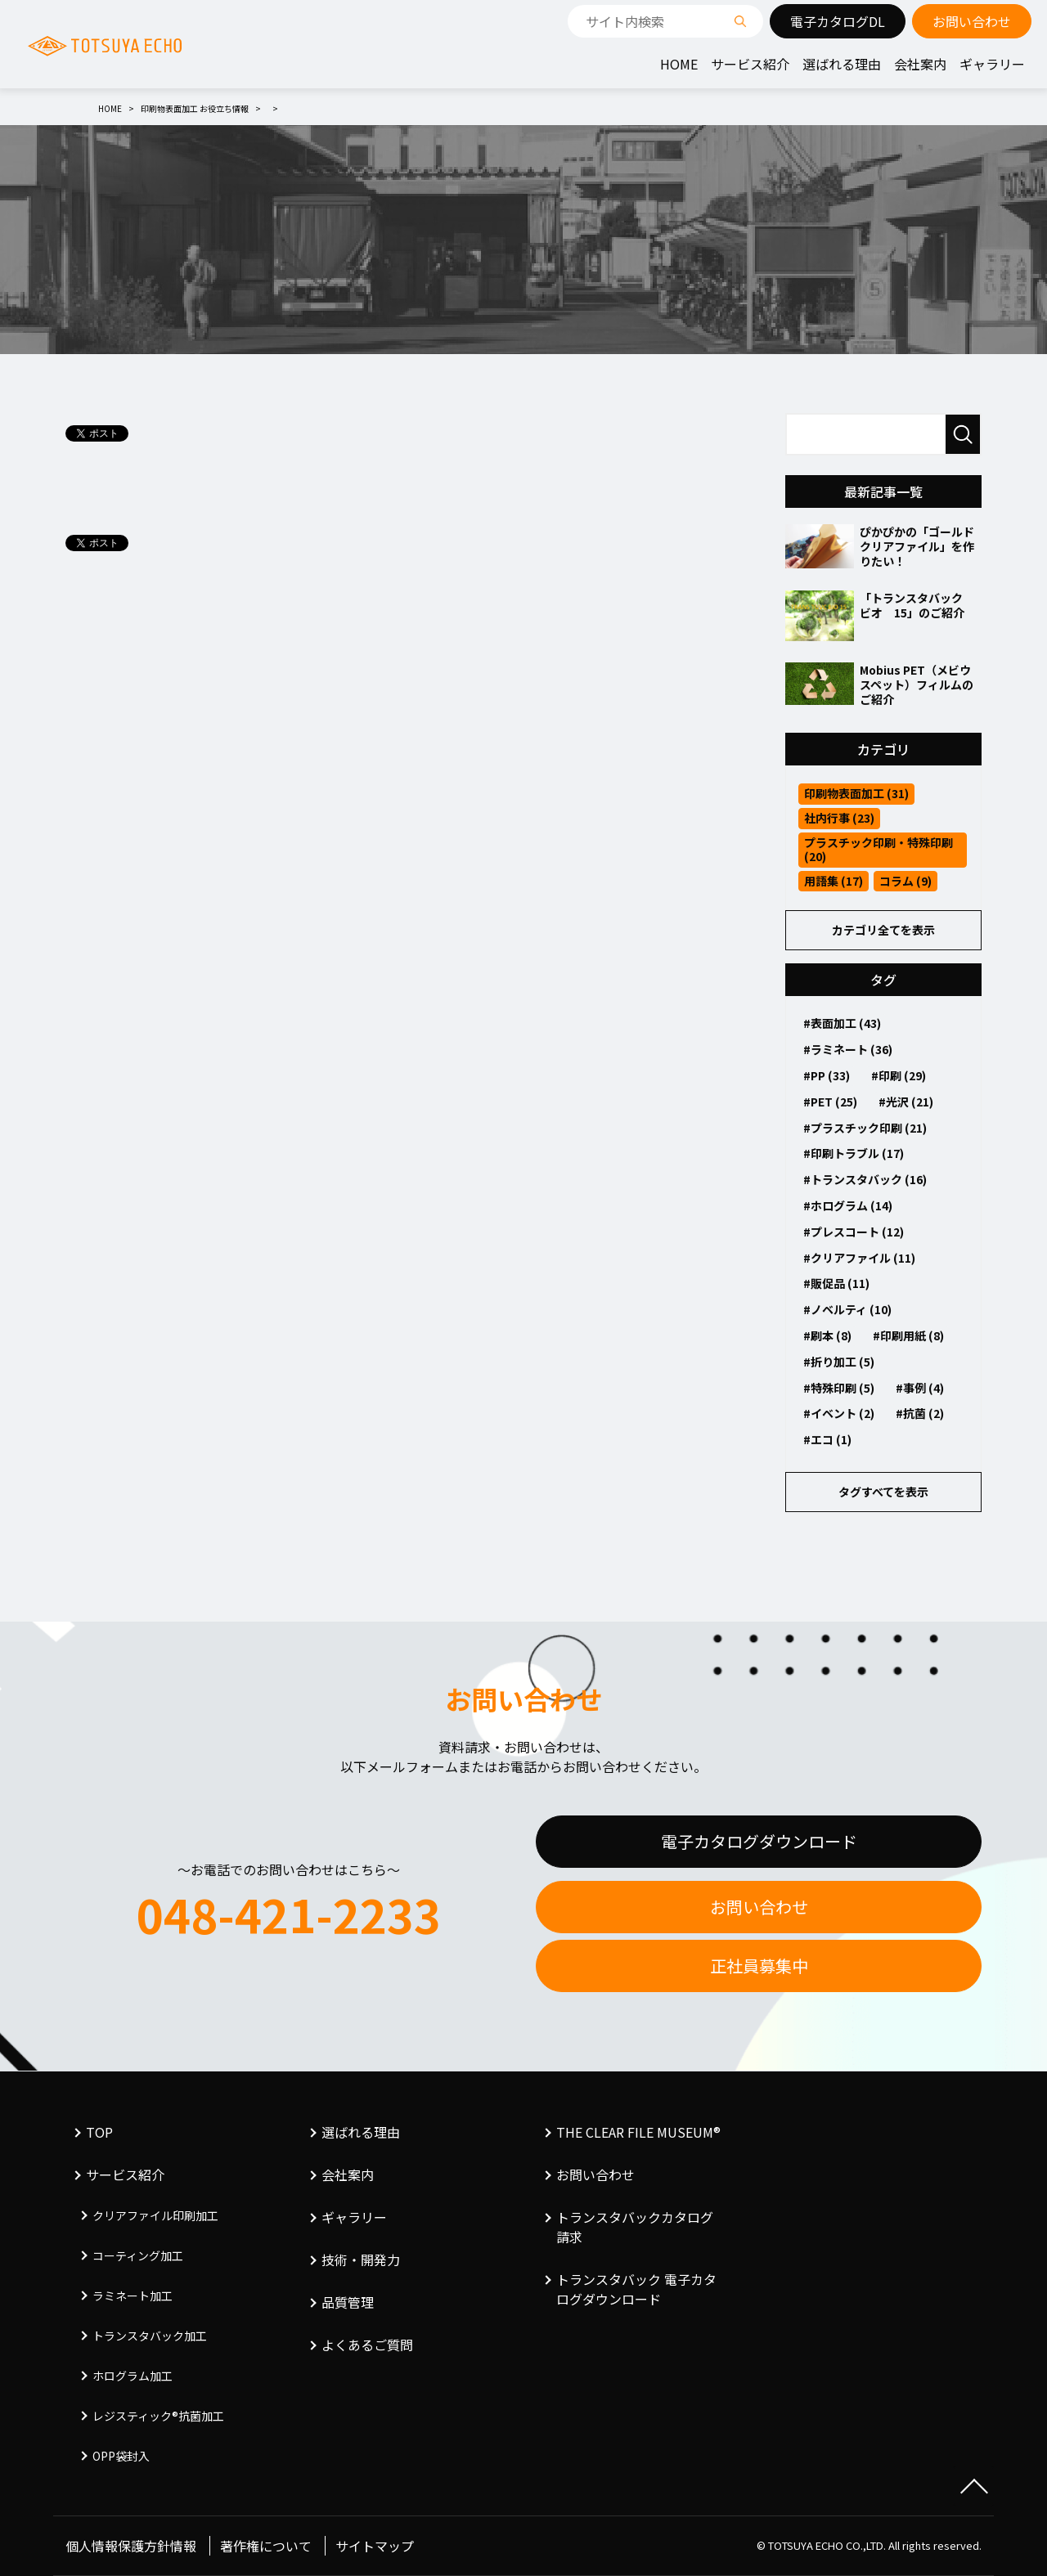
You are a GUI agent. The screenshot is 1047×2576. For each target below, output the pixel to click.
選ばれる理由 (841, 64)
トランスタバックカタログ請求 (634, 2226)
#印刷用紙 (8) (908, 1335)
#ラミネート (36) (847, 1049)
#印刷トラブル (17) (853, 1153)
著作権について (266, 2546)
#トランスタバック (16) (865, 1179)
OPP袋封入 (121, 2456)
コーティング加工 (137, 2255)
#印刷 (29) (898, 1075)
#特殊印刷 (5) (838, 1388)
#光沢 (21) (905, 1101)
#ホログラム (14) (847, 1205)
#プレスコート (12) (853, 1231)
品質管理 (347, 2302)
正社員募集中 (759, 1965)
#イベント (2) (838, 1413)
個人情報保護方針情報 (130, 2546)
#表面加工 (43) (842, 1023)
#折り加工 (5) (838, 1361)
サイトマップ (374, 2546)
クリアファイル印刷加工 (155, 2215)
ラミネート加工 (132, 2295)
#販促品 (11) (836, 1283)
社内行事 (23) (839, 818)
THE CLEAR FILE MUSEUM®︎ (638, 2132)
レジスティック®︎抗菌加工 (158, 2416)
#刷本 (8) (827, 1335)
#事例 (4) (920, 1388)
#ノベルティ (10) (847, 1309)
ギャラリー (992, 64)
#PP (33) (826, 1075)
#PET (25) (830, 1101)
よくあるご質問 (367, 2344)
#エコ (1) (827, 1439)
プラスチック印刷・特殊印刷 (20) (878, 849)
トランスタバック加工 (149, 2335)
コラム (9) (905, 881)
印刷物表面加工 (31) (856, 793)
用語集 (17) (833, 881)
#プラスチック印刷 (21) (865, 1128)
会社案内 (920, 64)
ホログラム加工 (132, 2375)
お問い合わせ (759, 1907)
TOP (99, 2132)
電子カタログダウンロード (759, 1841)
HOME (679, 64)
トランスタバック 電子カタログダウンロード (636, 2289)
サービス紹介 (750, 64)
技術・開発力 (360, 2259)
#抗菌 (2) (920, 1413)
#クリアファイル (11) (859, 1258)
